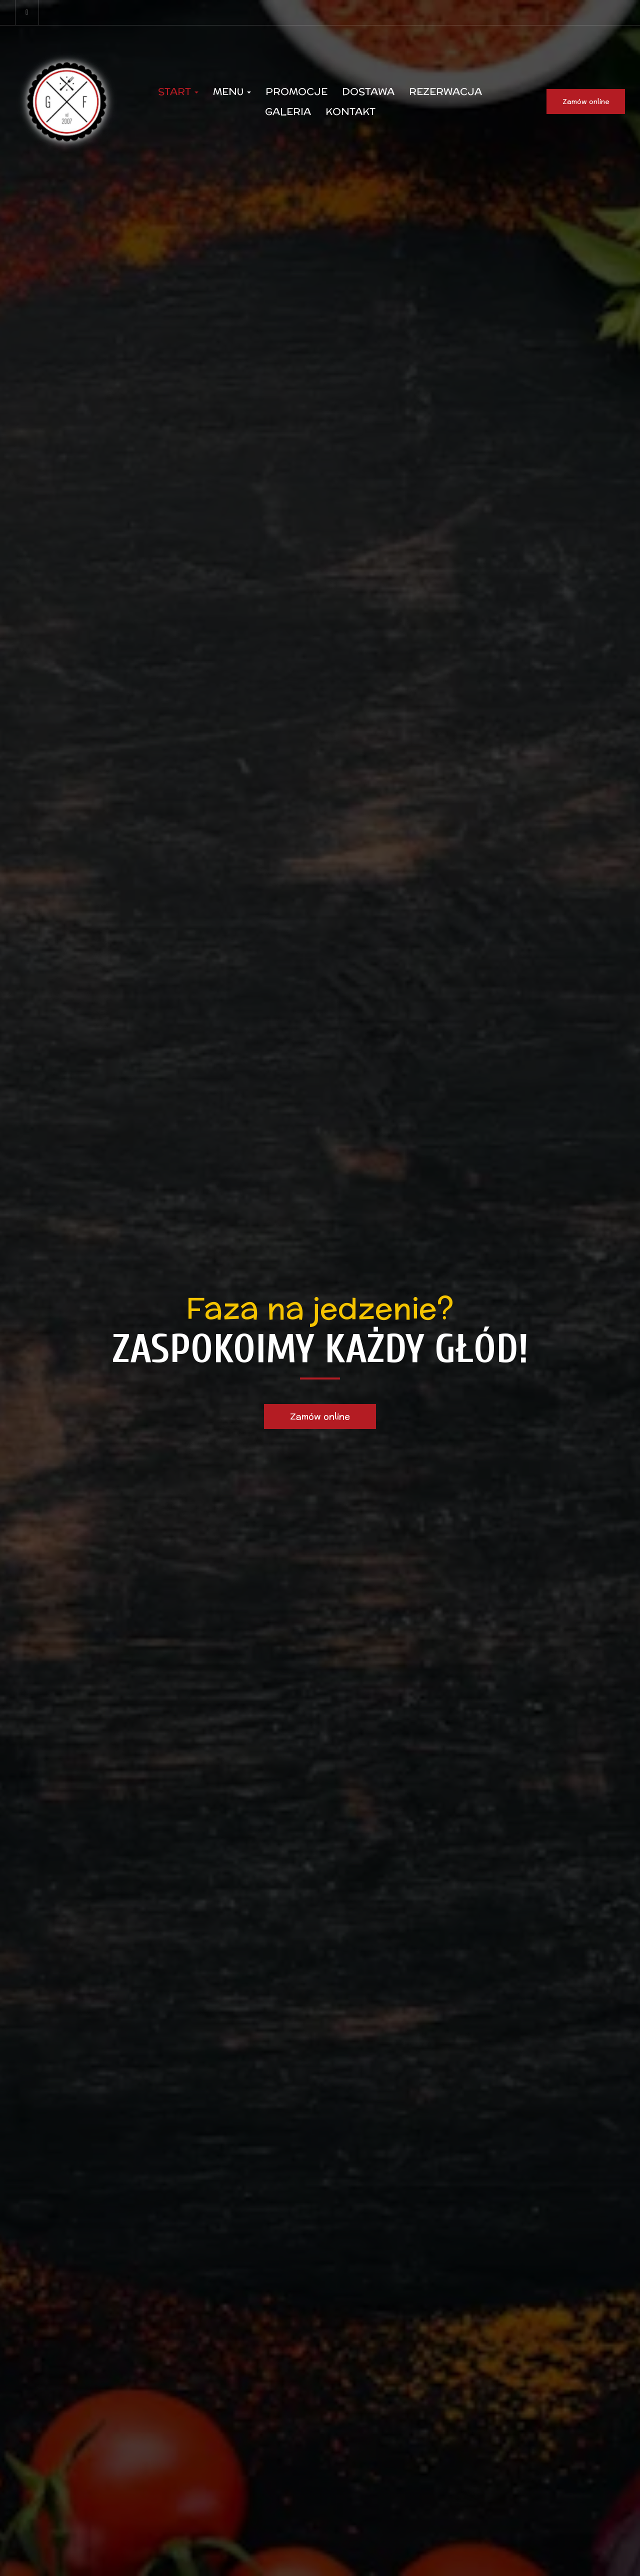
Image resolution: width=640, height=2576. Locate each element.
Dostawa (368, 91)
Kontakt (351, 111)
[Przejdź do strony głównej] (67, 101)
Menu (232, 91)
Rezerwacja (445, 91)
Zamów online (585, 101)
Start (178, 91)
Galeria (288, 111)
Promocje (297, 91)
